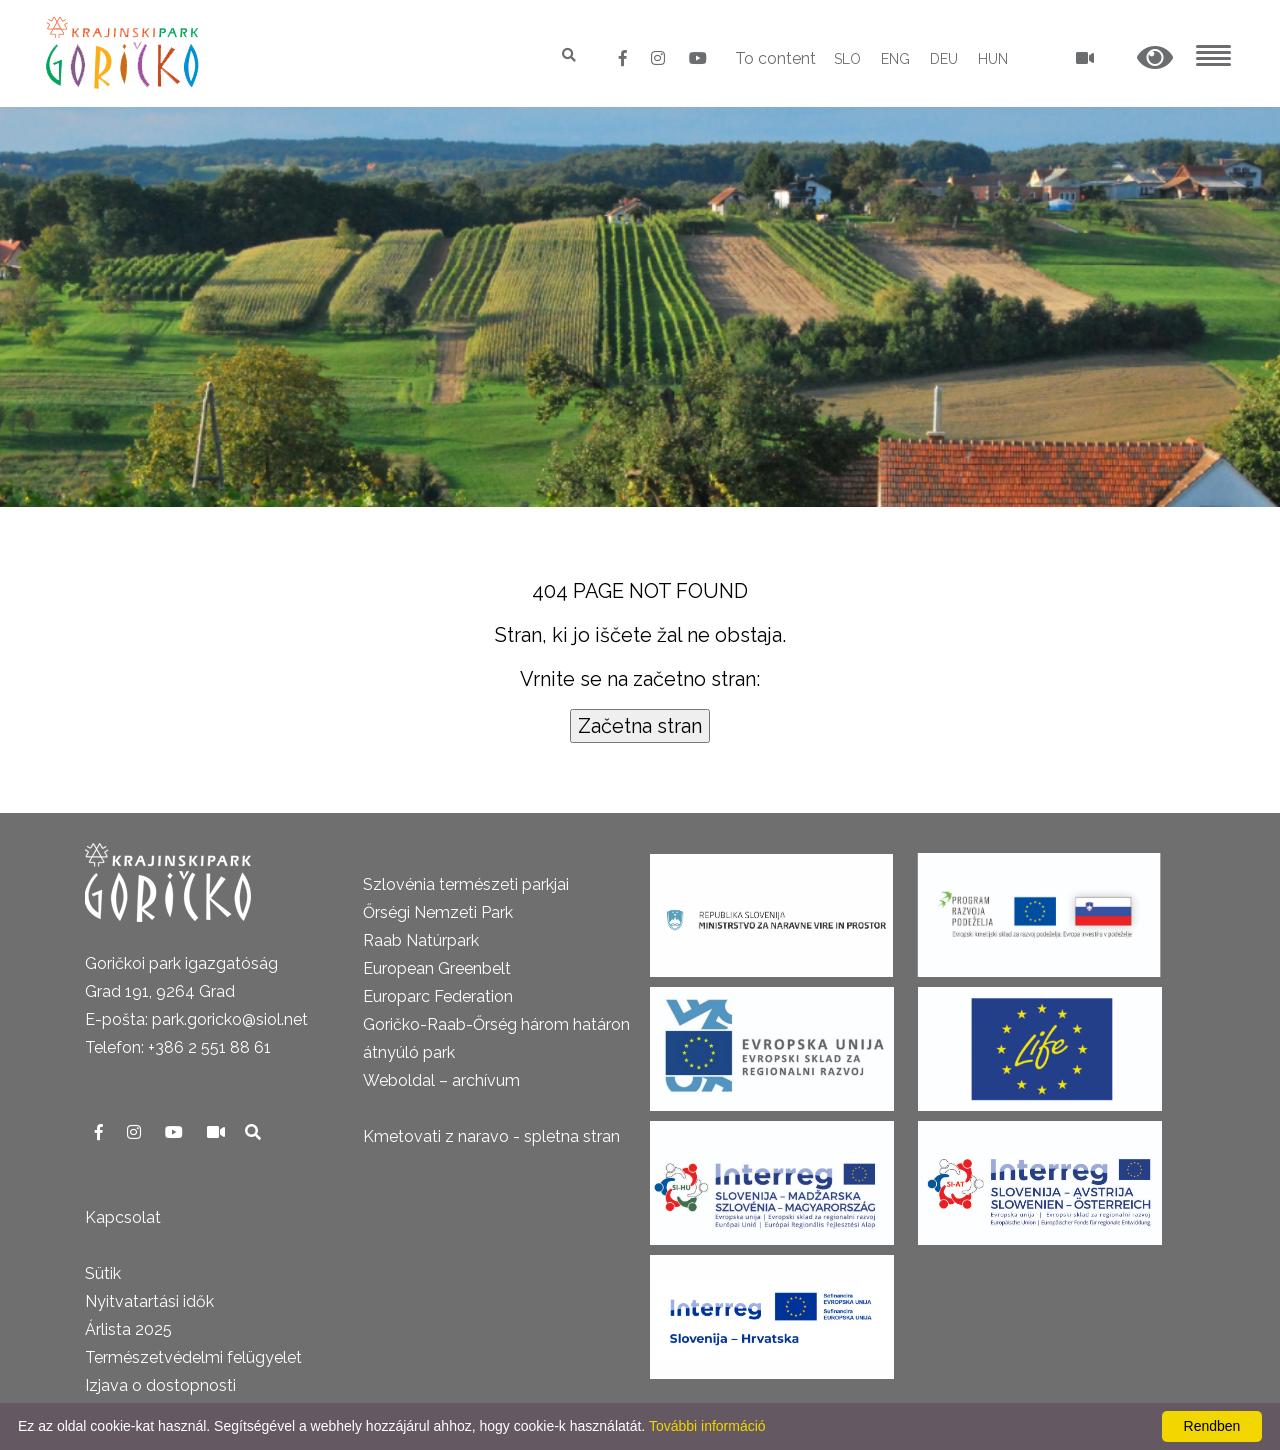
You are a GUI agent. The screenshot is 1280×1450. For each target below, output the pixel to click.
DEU (944, 59)
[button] (1155, 58)
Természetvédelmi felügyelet (193, 1357)
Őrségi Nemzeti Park (438, 912)
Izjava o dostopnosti (160, 1385)
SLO (847, 59)
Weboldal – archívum (441, 1080)
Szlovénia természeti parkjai (466, 884)
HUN (993, 59)
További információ (707, 1426)
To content (775, 58)
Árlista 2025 (128, 1329)
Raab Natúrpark (421, 940)
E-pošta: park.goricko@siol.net (196, 1019)
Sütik (103, 1273)
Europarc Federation (438, 996)
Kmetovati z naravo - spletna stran (491, 1136)
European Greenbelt (437, 968)
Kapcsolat (123, 1217)
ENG (895, 59)
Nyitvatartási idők (149, 1301)
